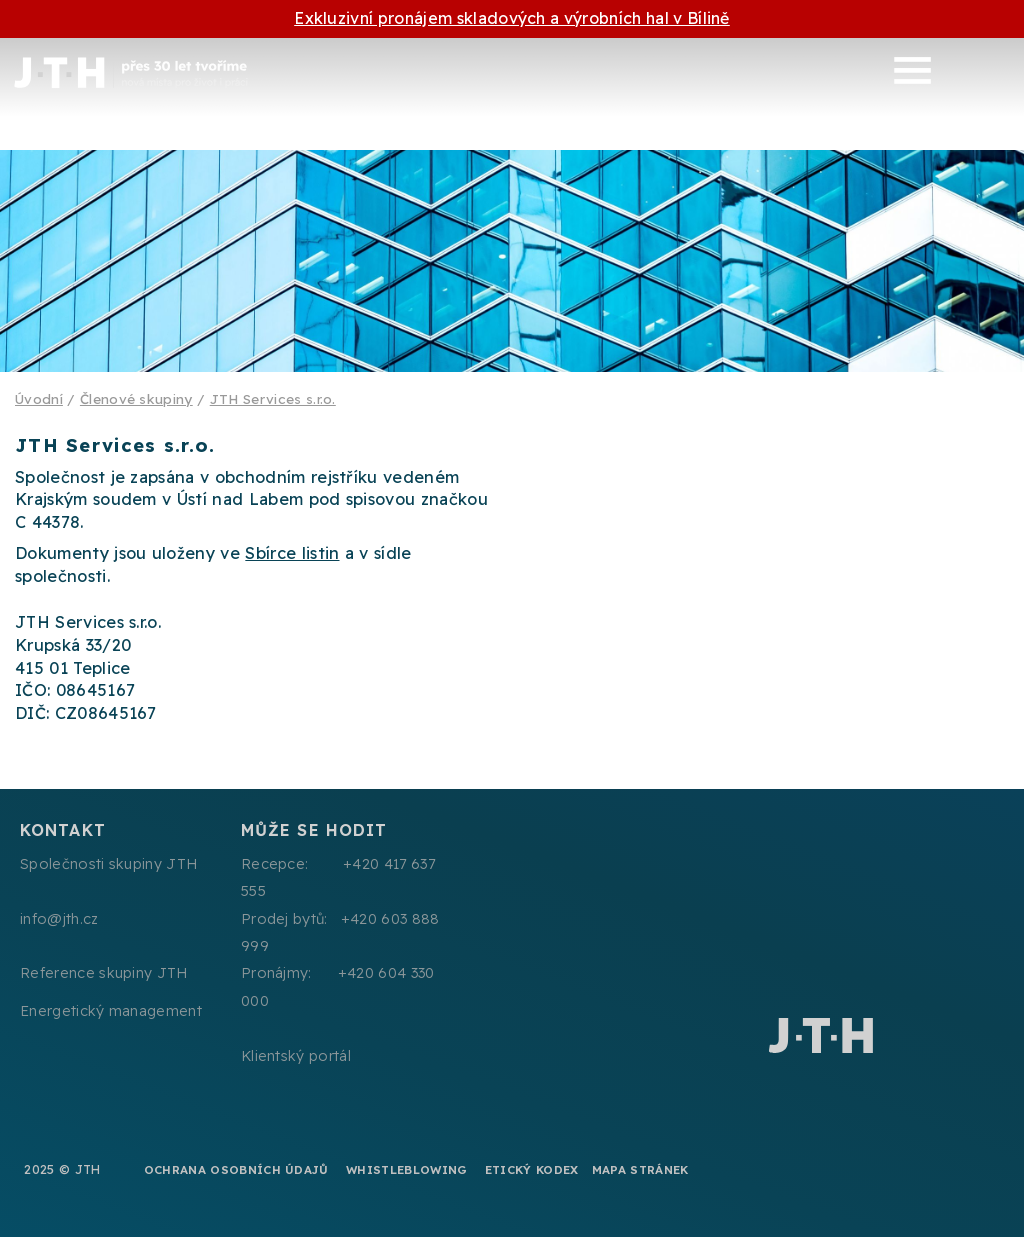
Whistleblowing (406, 1169)
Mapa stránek (640, 1169)
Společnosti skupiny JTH (108, 864)
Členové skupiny (136, 398)
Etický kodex (532, 1169)
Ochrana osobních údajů (236, 1169)
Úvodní (39, 398)
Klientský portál (296, 1056)
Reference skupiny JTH (104, 973)
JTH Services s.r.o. (273, 398)
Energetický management (111, 1011)
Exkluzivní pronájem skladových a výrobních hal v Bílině (512, 18)
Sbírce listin (292, 553)
